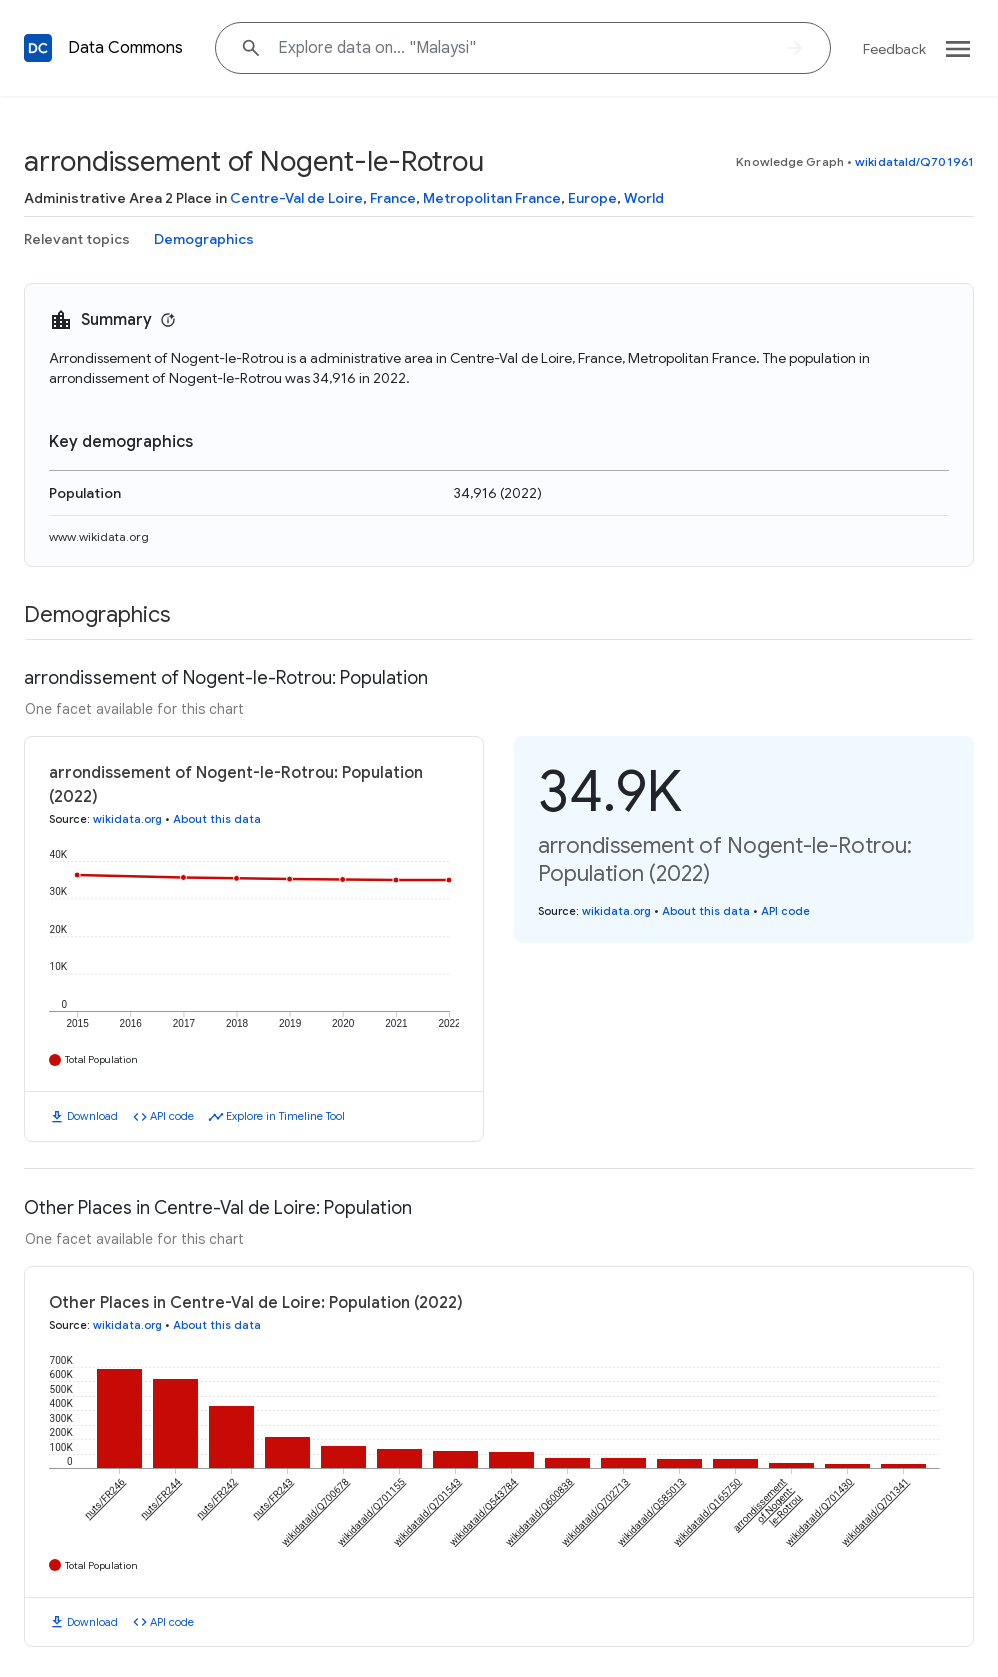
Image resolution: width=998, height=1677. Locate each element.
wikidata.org (127, 819)
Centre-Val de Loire (296, 198)
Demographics (204, 239)
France (393, 198)
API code (172, 1116)
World (644, 198)
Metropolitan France (492, 198)
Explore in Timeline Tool (285, 1116)
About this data (217, 819)
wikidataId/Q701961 (914, 161)
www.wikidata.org (99, 536)
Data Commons (125, 48)
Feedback (894, 49)
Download (92, 1116)
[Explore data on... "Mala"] (523, 48)
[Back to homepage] (38, 48)
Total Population (101, 1059)
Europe (592, 198)
